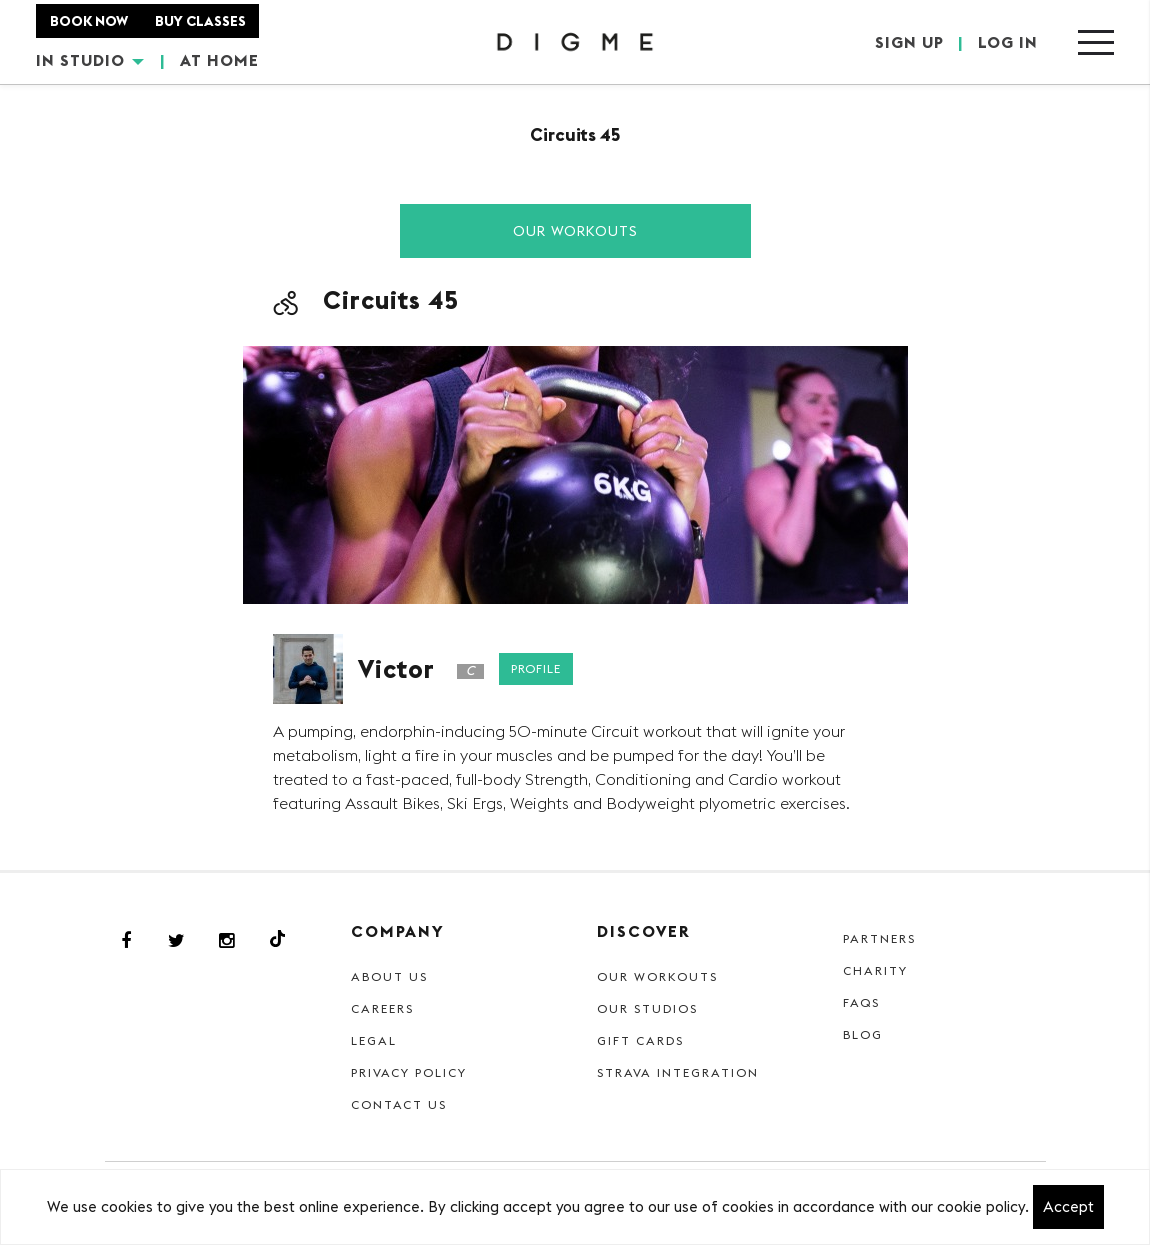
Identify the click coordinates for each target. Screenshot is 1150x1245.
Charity (875, 970)
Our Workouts (575, 231)
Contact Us (399, 1104)
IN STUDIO (90, 60)
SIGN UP (909, 42)
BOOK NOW (89, 21)
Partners (879, 938)
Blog (863, 1034)
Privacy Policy (409, 1072)
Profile (536, 668)
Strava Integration (678, 1072)
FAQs (861, 1002)
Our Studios (647, 1008)
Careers (382, 1008)
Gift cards (640, 1040)
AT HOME (219, 60)
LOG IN (1008, 42)
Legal (374, 1040)
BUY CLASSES (200, 21)
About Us (389, 976)
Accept (1068, 1206)
